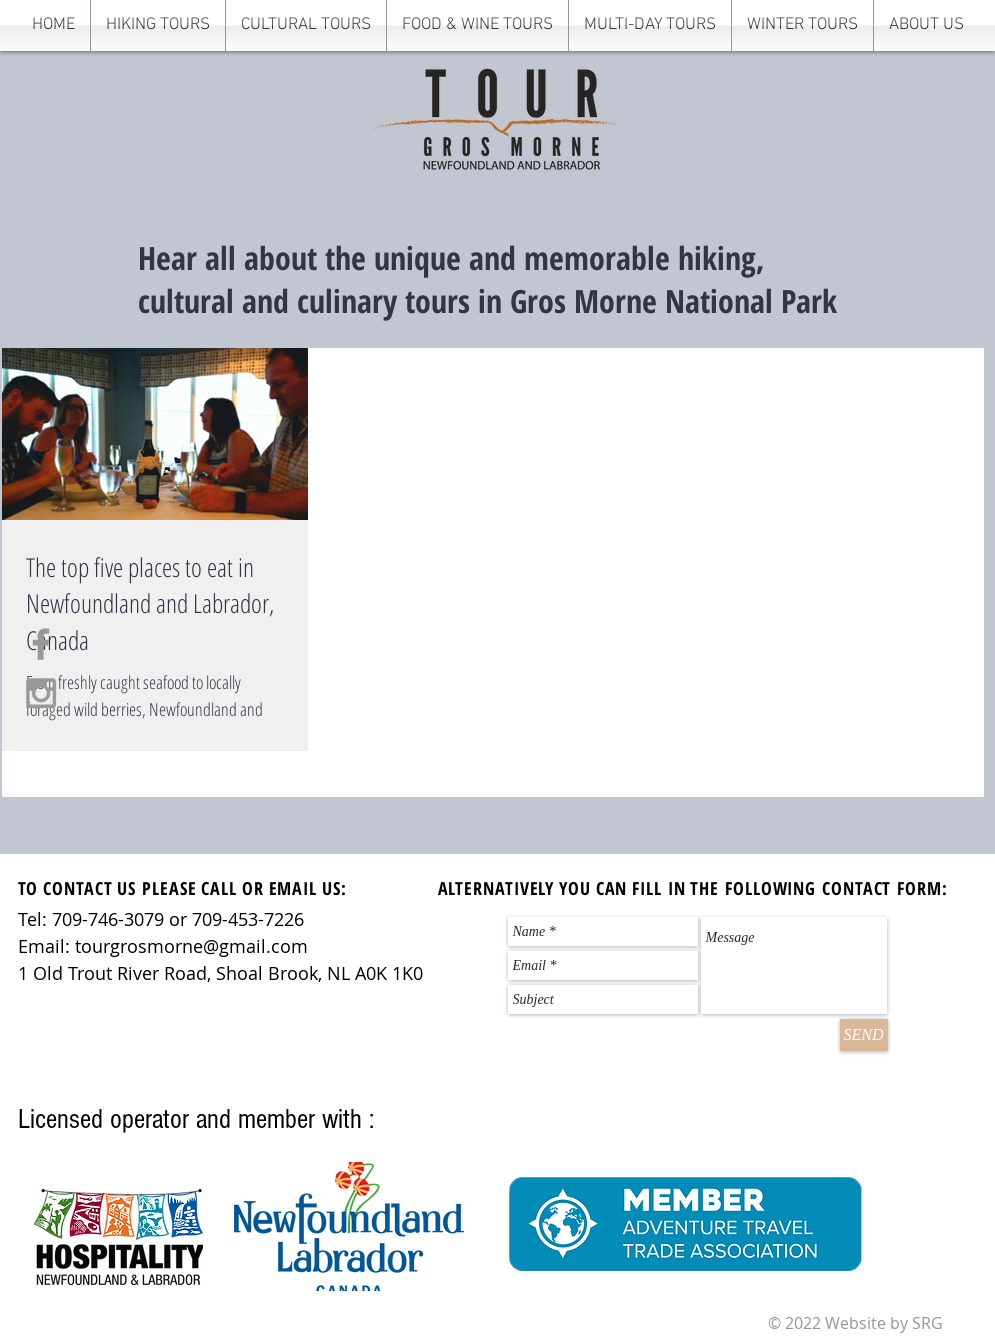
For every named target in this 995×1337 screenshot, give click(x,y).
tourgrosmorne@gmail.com (191, 946)
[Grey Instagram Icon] (41, 693)
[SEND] (864, 1035)
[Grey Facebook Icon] (41, 644)
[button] (158, 25)
